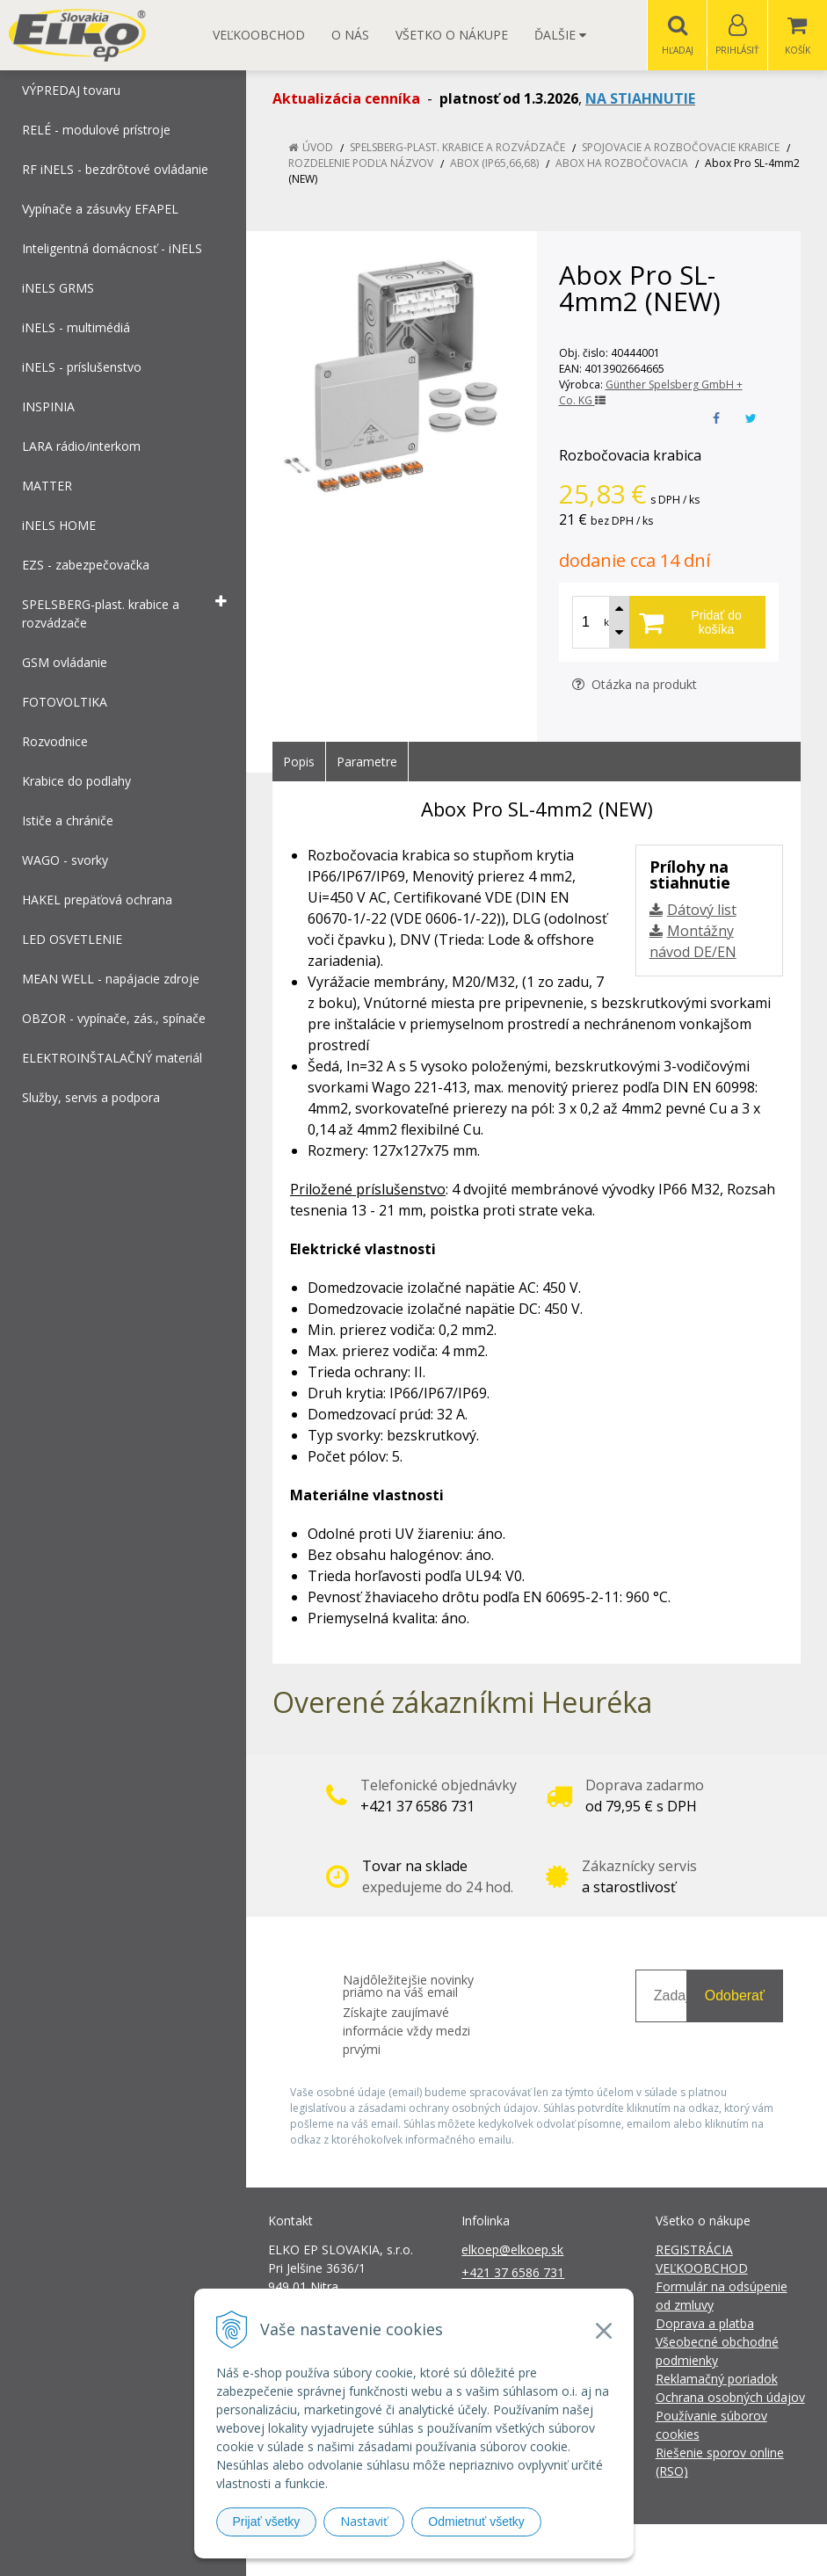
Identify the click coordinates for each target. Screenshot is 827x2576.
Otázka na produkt (634, 685)
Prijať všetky (267, 2521)
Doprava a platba (705, 2324)
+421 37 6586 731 (512, 2273)
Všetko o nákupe (451, 34)
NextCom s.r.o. (729, 2550)
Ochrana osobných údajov (730, 2398)
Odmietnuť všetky (476, 2521)
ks (608, 622)
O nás (350, 34)
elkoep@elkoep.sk (512, 2250)
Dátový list (701, 910)
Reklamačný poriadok (717, 2379)
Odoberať (735, 1996)
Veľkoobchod (259, 34)
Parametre (367, 762)
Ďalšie (560, 34)
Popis (299, 762)
